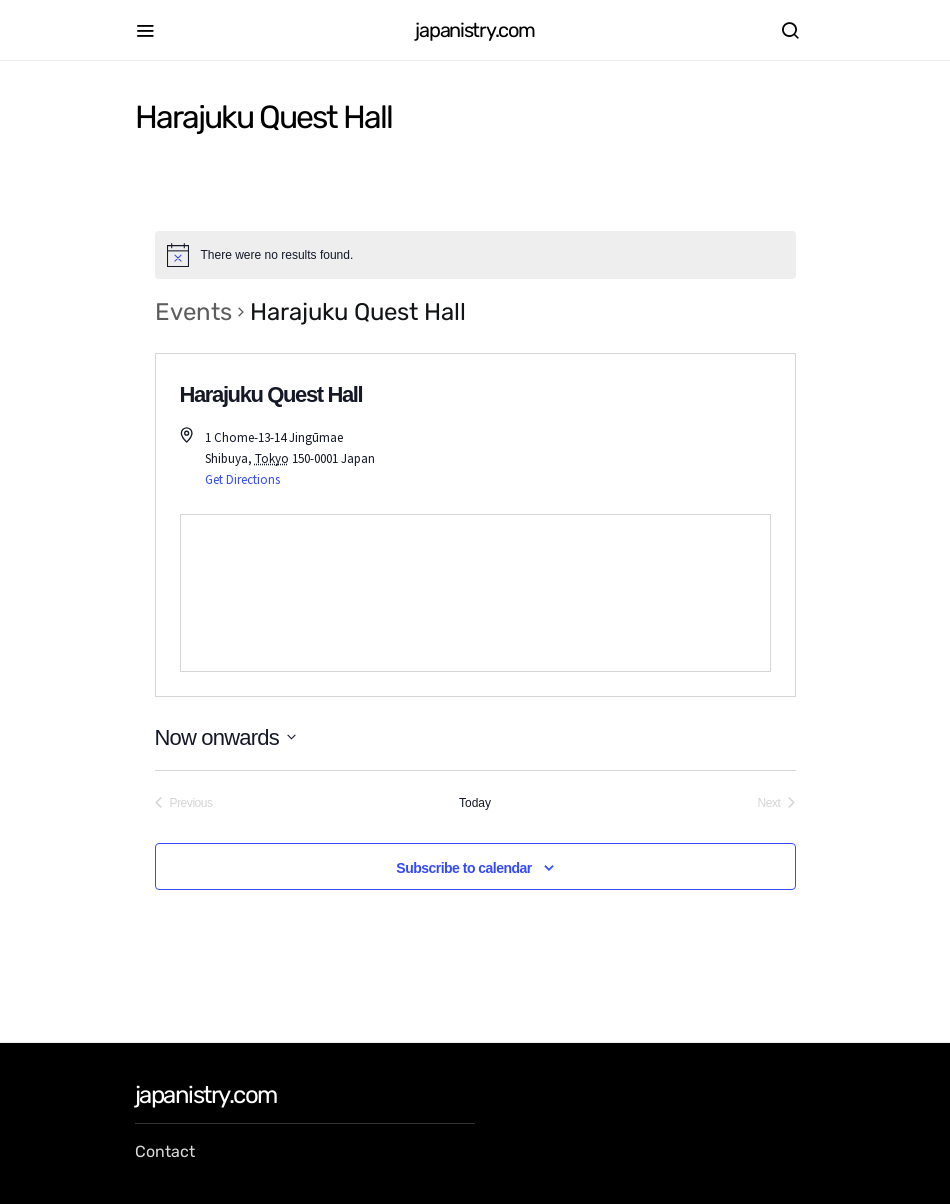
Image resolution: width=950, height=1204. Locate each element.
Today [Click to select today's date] (475, 803)
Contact (165, 1151)
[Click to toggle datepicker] (225, 737)
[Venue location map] (475, 593)
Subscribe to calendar (463, 868)
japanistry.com (474, 30)
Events (193, 312)
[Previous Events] (184, 803)
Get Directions (242, 479)
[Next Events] (777, 803)
